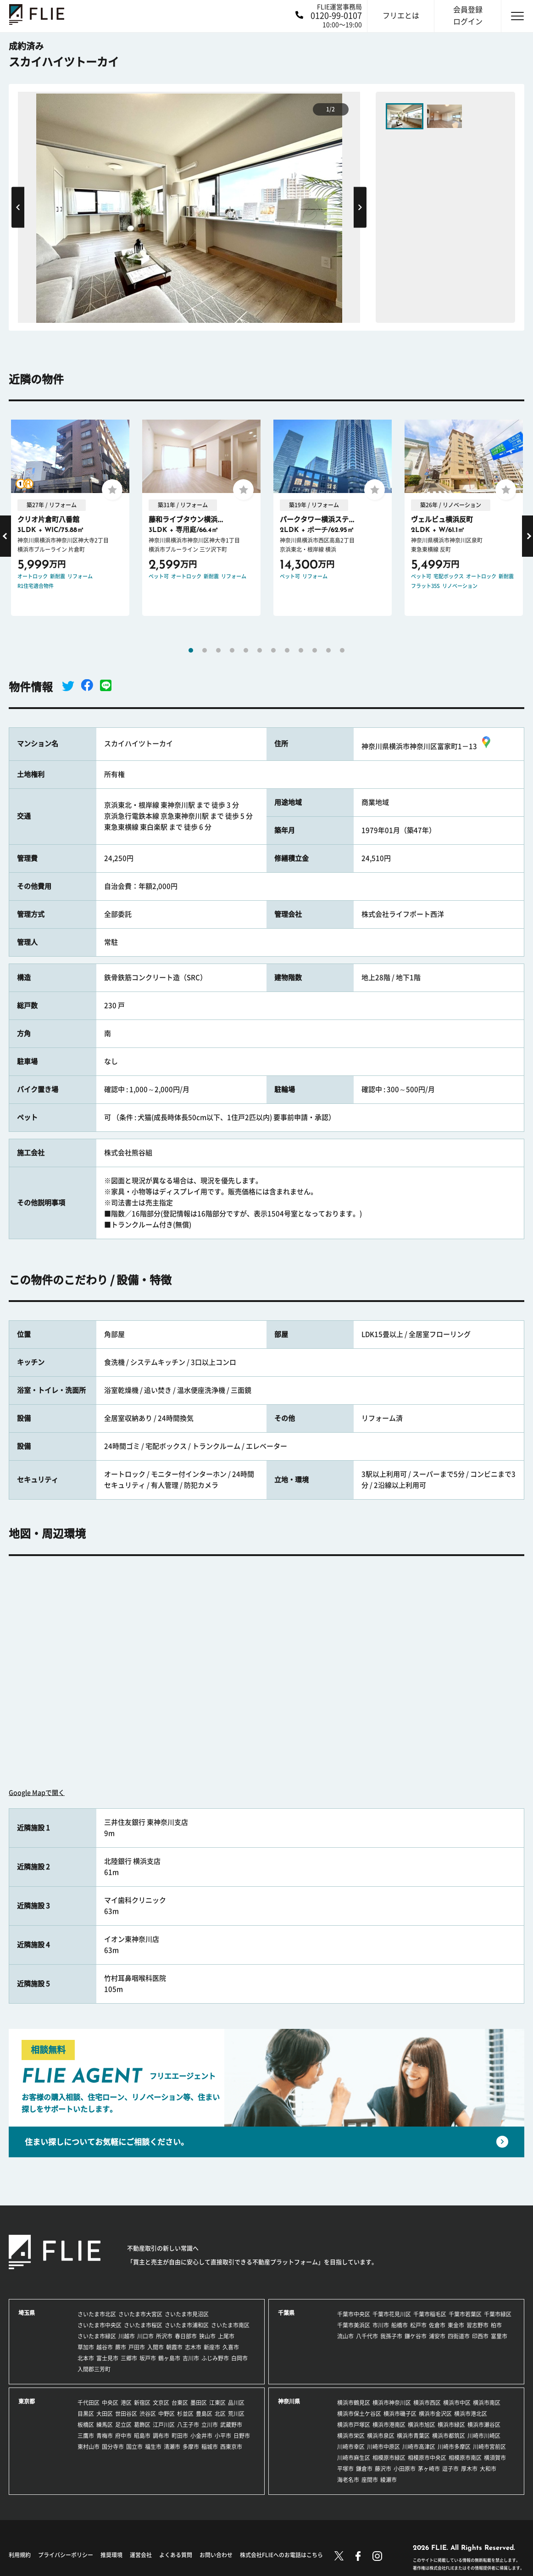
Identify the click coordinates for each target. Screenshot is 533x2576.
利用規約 (20, 2555)
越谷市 (104, 2347)
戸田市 (136, 2347)
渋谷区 (147, 2413)
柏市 (496, 2325)
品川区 (236, 2402)
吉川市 (191, 2358)
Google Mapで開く (37, 1792)
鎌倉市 (364, 2468)
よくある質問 (175, 2555)
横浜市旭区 (421, 2424)
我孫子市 (391, 2336)
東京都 (26, 2401)
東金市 (456, 2325)
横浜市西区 (427, 2402)
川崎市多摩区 (454, 2446)
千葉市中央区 (353, 2314)
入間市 (155, 2347)
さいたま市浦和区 (187, 2325)
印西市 (480, 2336)
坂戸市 (147, 2358)
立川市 (209, 2424)
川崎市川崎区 (483, 2435)
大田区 (104, 2413)
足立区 (123, 2424)
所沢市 (164, 2336)
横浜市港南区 (388, 2424)
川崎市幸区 (351, 2446)
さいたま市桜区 (143, 2325)
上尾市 (226, 2336)
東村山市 (89, 2446)
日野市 (241, 2435)
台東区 (180, 2402)
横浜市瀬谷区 (483, 2424)
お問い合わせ (216, 2555)
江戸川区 (164, 2424)
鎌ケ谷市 (416, 2336)
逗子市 (450, 2468)
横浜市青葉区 (413, 2435)
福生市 (153, 2446)
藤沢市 (383, 2468)
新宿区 (142, 2402)
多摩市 (191, 2446)
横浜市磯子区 (399, 2413)
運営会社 (141, 2555)
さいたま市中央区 (100, 2325)
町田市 (180, 2435)
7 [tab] (273, 650)
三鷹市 (86, 2435)
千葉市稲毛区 (429, 2314)
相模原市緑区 (388, 2457)
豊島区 (204, 2413)
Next (360, 207)
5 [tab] (246, 650)
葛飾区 (142, 2424)
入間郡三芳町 (94, 2369)
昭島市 (142, 2435)
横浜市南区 (486, 2402)
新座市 (212, 2347)
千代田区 (89, 2402)
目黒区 (86, 2413)
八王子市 (188, 2424)
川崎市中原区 (383, 2446)
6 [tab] (259, 650)
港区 (126, 2402)
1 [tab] (191, 650)
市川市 (380, 2325)
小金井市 (201, 2435)
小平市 (223, 2435)
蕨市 (120, 2347)
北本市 (86, 2358)
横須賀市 (495, 2457)
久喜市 (230, 2347)
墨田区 (198, 2402)
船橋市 (399, 2325)
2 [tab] (204, 650)
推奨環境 (111, 2555)
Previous (17, 207)
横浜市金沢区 (435, 2413)
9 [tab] (301, 650)
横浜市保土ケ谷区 (359, 2413)
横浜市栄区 (351, 2435)
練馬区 (104, 2424)
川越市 (126, 2336)
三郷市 (129, 2358)
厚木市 (469, 2468)
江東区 (217, 2402)
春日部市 (186, 2336)
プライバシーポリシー (65, 2555)
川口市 (145, 2336)
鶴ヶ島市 (169, 2358)
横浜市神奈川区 (391, 2402)
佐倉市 (437, 2325)
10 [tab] (314, 650)
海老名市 (348, 2479)
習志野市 (477, 2325)
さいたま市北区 (97, 2314)
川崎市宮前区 (489, 2446)
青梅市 (104, 2435)
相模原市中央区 (427, 2457)
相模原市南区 (465, 2457)
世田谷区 (126, 2413)
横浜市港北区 (470, 2413)
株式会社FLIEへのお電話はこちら (281, 2555)
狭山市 (207, 2336)
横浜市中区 (457, 2402)
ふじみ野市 (215, 2358)
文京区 (161, 2402)
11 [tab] (328, 650)
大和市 (488, 2468)
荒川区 (236, 2413)
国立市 (134, 2446)
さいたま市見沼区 (187, 2314)
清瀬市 (172, 2446)
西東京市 (231, 2446)
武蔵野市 (231, 2424)
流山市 (345, 2336)
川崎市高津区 (418, 2446)
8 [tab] (287, 650)
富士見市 (107, 2358)
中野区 (166, 2413)
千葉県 (286, 2313)
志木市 (193, 2347)
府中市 (123, 2435)
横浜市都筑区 (448, 2435)
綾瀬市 (388, 2479)
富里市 (499, 2336)
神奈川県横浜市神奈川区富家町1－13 (427, 746)
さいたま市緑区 (97, 2336)
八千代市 (367, 2336)
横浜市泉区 (380, 2435)
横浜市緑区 (451, 2424)
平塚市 (345, 2468)
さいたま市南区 (230, 2325)
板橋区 (86, 2424)
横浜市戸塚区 (353, 2424)
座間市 (369, 2479)
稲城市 (209, 2446)
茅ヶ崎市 (429, 2468)
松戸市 (418, 2325)
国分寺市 (113, 2446)
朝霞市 (174, 2347)
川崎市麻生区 (353, 2457)
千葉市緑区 (497, 2314)
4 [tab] (232, 650)
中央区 (110, 2402)
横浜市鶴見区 (353, 2402)
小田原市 (405, 2468)
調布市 (161, 2435)
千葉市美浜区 (353, 2325)
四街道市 (459, 2336)
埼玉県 (26, 2313)
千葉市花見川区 (391, 2314)
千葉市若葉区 (465, 2314)
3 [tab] (218, 650)
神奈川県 (289, 2401)
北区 (220, 2413)
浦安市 (437, 2336)
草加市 (86, 2347)
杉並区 (185, 2413)
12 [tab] (342, 650)
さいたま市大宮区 (140, 2314)
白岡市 (239, 2358)
